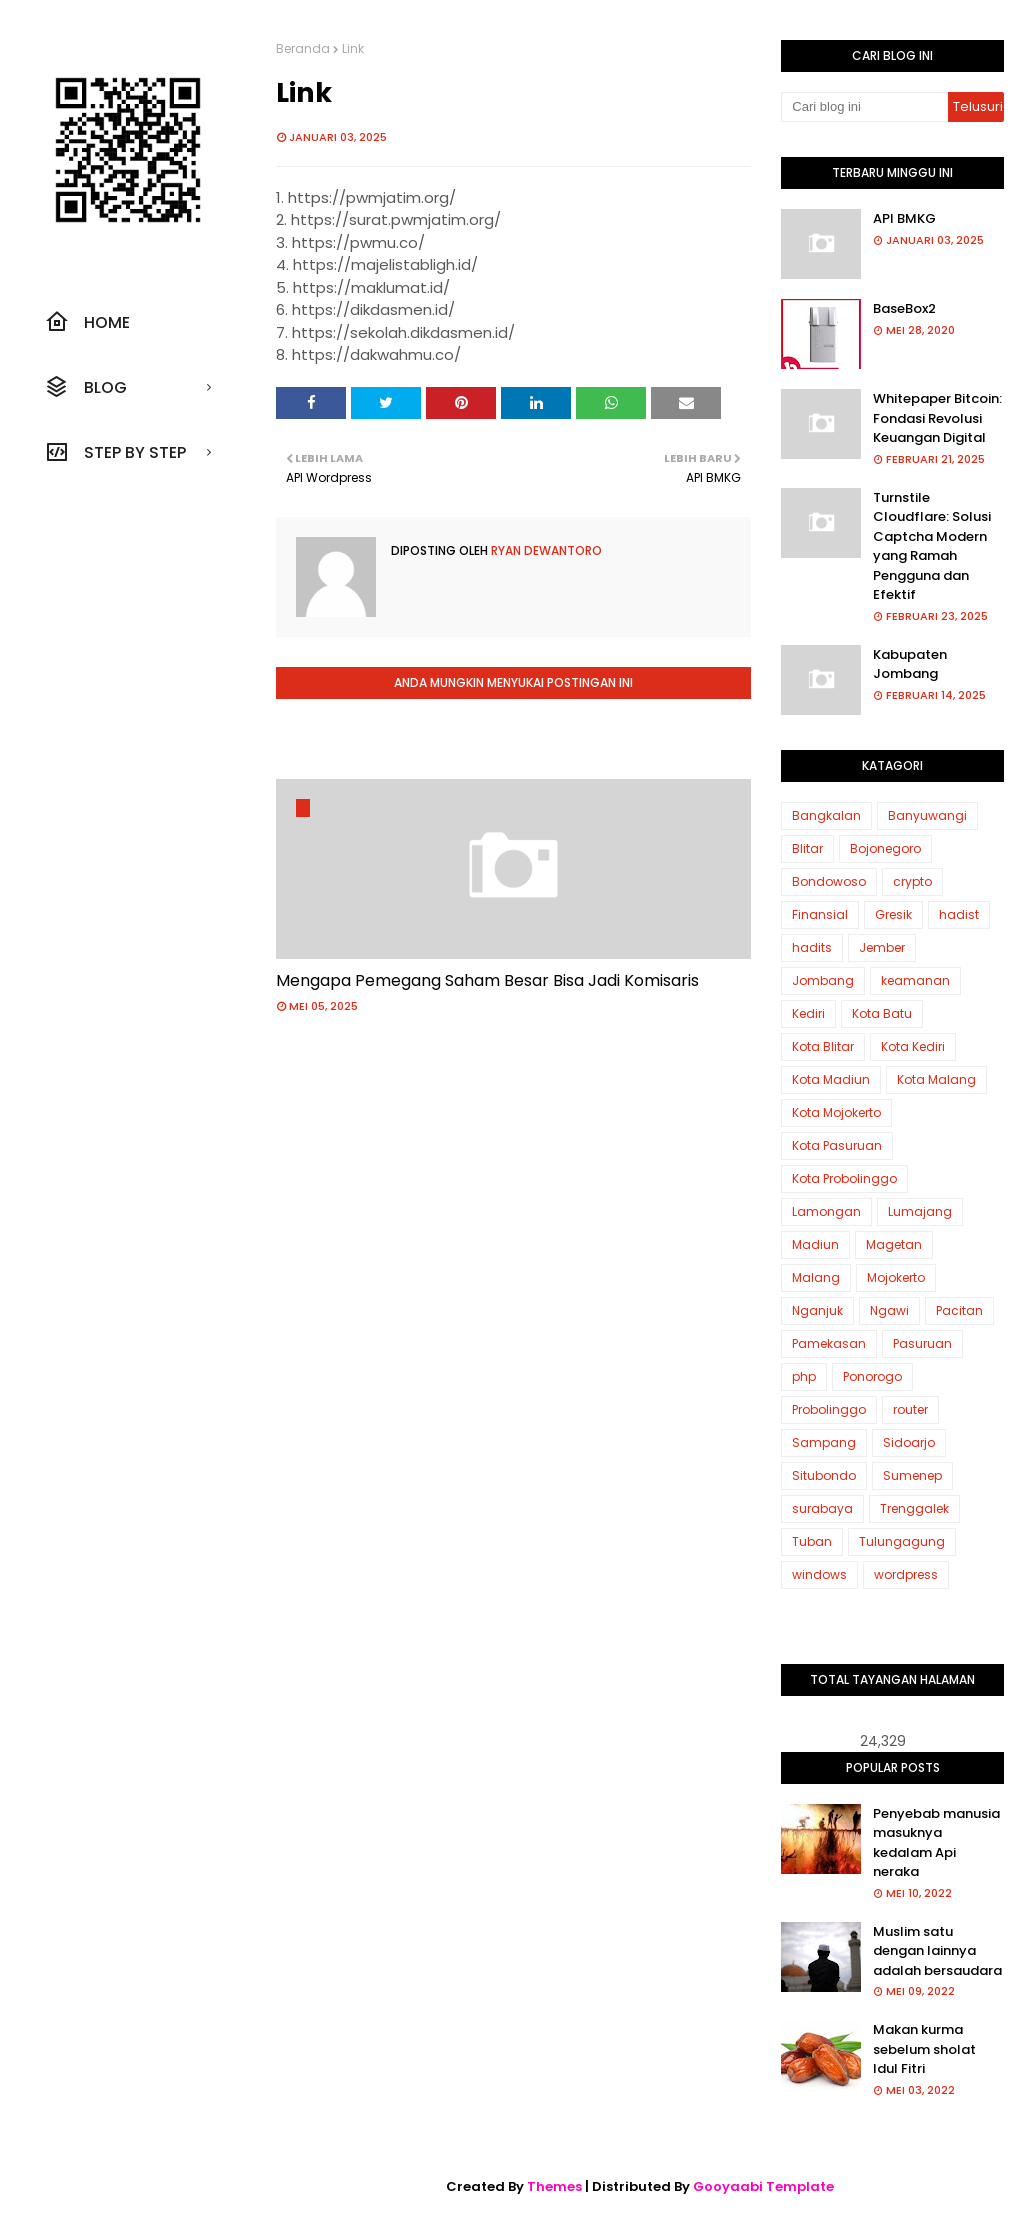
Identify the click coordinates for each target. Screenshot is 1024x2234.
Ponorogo (872, 1376)
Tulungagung (902, 1541)
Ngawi (889, 1310)
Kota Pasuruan (837, 1145)
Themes (554, 2186)
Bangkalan (826, 815)
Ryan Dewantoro (545, 550)
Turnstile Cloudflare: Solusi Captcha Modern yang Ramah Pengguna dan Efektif (932, 546)
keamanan (915, 980)
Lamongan (826, 1211)
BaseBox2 (904, 308)
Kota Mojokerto (836, 1112)
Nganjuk (817, 1310)
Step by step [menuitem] (115, 452)
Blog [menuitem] (86, 387)
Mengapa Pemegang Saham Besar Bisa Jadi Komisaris (487, 980)
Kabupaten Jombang (910, 664)
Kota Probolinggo (844, 1178)
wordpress (906, 1574)
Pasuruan (922, 1343)
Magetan (894, 1244)
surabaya (822, 1508)
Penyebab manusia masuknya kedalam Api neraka (936, 1843)
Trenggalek (914, 1508)
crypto (912, 881)
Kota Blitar (823, 1046)
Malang (816, 1277)
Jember (882, 947)
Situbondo (824, 1475)
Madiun (815, 1244)
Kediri (808, 1013)
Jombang (823, 980)
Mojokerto (896, 1277)
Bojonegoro (885, 848)
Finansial (820, 914)
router (910, 1409)
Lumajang (920, 1211)
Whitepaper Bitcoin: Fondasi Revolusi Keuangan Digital (937, 418)
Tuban (812, 1541)
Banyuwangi (927, 815)
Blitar (807, 848)
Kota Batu (882, 1013)
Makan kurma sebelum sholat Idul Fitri (924, 2049)
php (804, 1376)
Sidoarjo (909, 1442)
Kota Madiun (831, 1079)
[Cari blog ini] (864, 107)
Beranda (303, 48)
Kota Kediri (913, 1046)
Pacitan (959, 1310)
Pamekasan (829, 1343)
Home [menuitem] (87, 322)
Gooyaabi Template (763, 2186)
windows (819, 1574)
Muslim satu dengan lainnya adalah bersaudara (937, 1951)
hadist (959, 914)
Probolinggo (829, 1409)
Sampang (824, 1442)
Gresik (893, 914)
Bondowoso (829, 881)
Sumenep (912, 1475)
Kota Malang (936, 1079)
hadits (812, 947)
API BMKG (904, 218)
